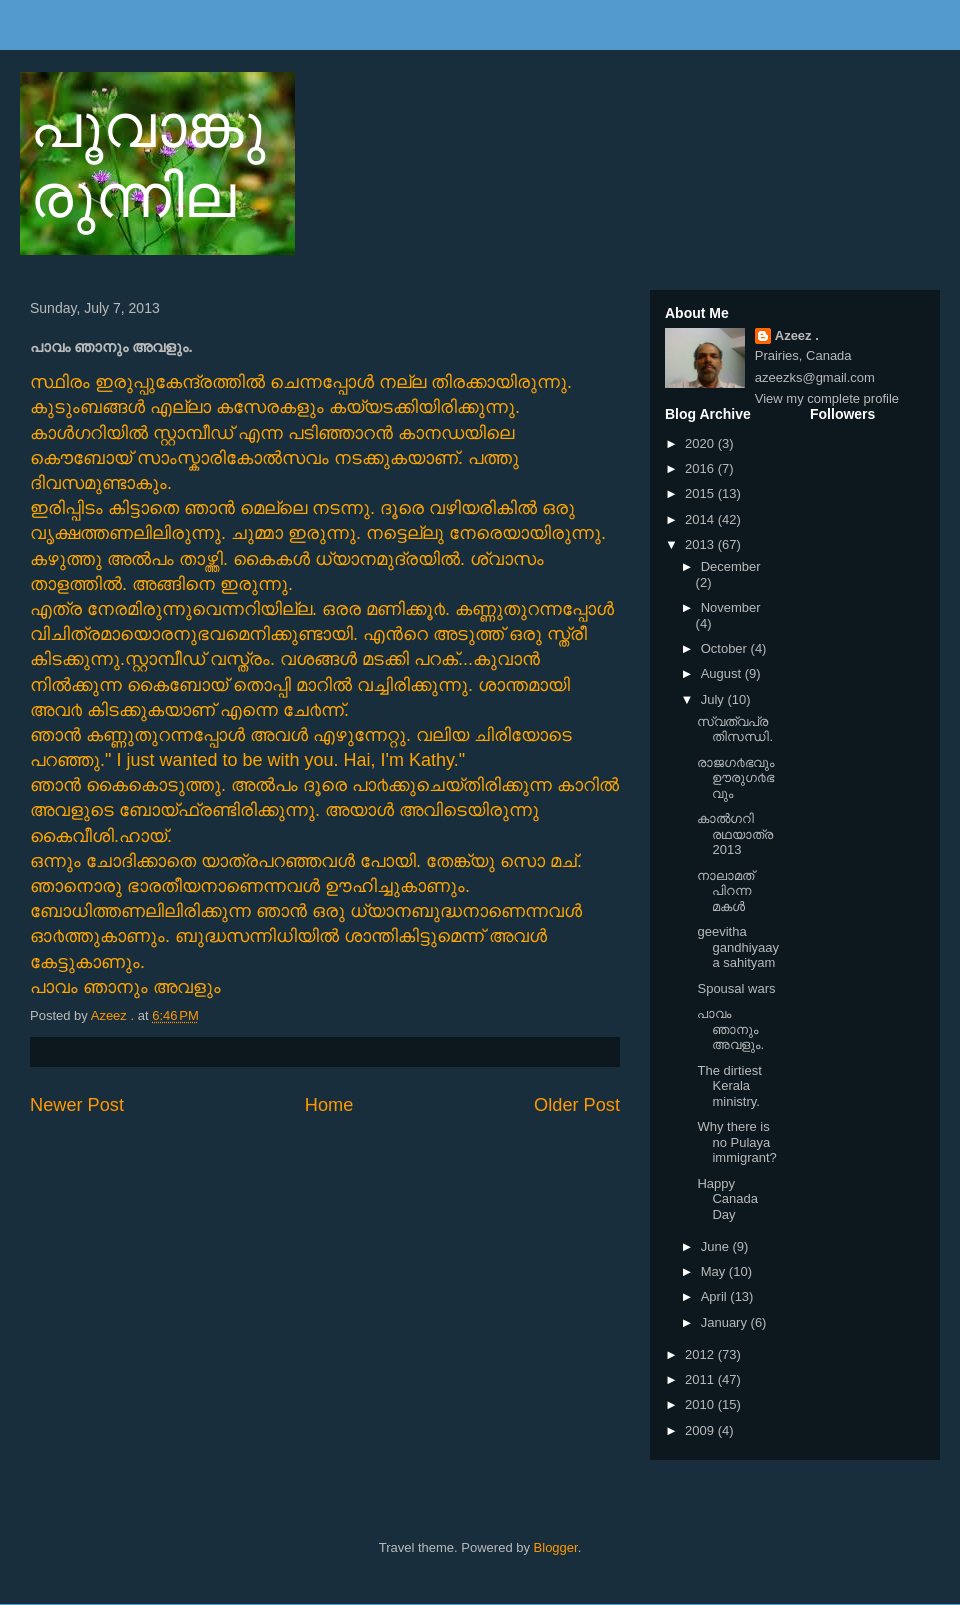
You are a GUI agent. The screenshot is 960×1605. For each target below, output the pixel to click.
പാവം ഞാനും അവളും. (730, 1029)
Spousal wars (736, 988)
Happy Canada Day (727, 1199)
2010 (701, 1404)
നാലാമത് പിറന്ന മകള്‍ (725, 891)
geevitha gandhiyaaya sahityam (738, 947)
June (717, 1246)
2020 (701, 443)
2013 (701, 544)
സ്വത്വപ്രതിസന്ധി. (735, 729)
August (723, 673)
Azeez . (797, 335)
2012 (701, 1354)
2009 (701, 1430)
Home (329, 1105)
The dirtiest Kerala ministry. (729, 1086)
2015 (701, 493)
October (726, 648)
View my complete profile (827, 398)
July (714, 699)
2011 (701, 1379)
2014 (701, 519)
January (726, 1322)
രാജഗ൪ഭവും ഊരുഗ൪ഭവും (735, 778)
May (715, 1271)
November (731, 607)
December (731, 566)
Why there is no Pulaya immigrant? (736, 1142)
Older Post (577, 1105)
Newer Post (77, 1105)
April (716, 1296)
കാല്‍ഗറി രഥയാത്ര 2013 (735, 834)
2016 (701, 468)
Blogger (556, 1547)
